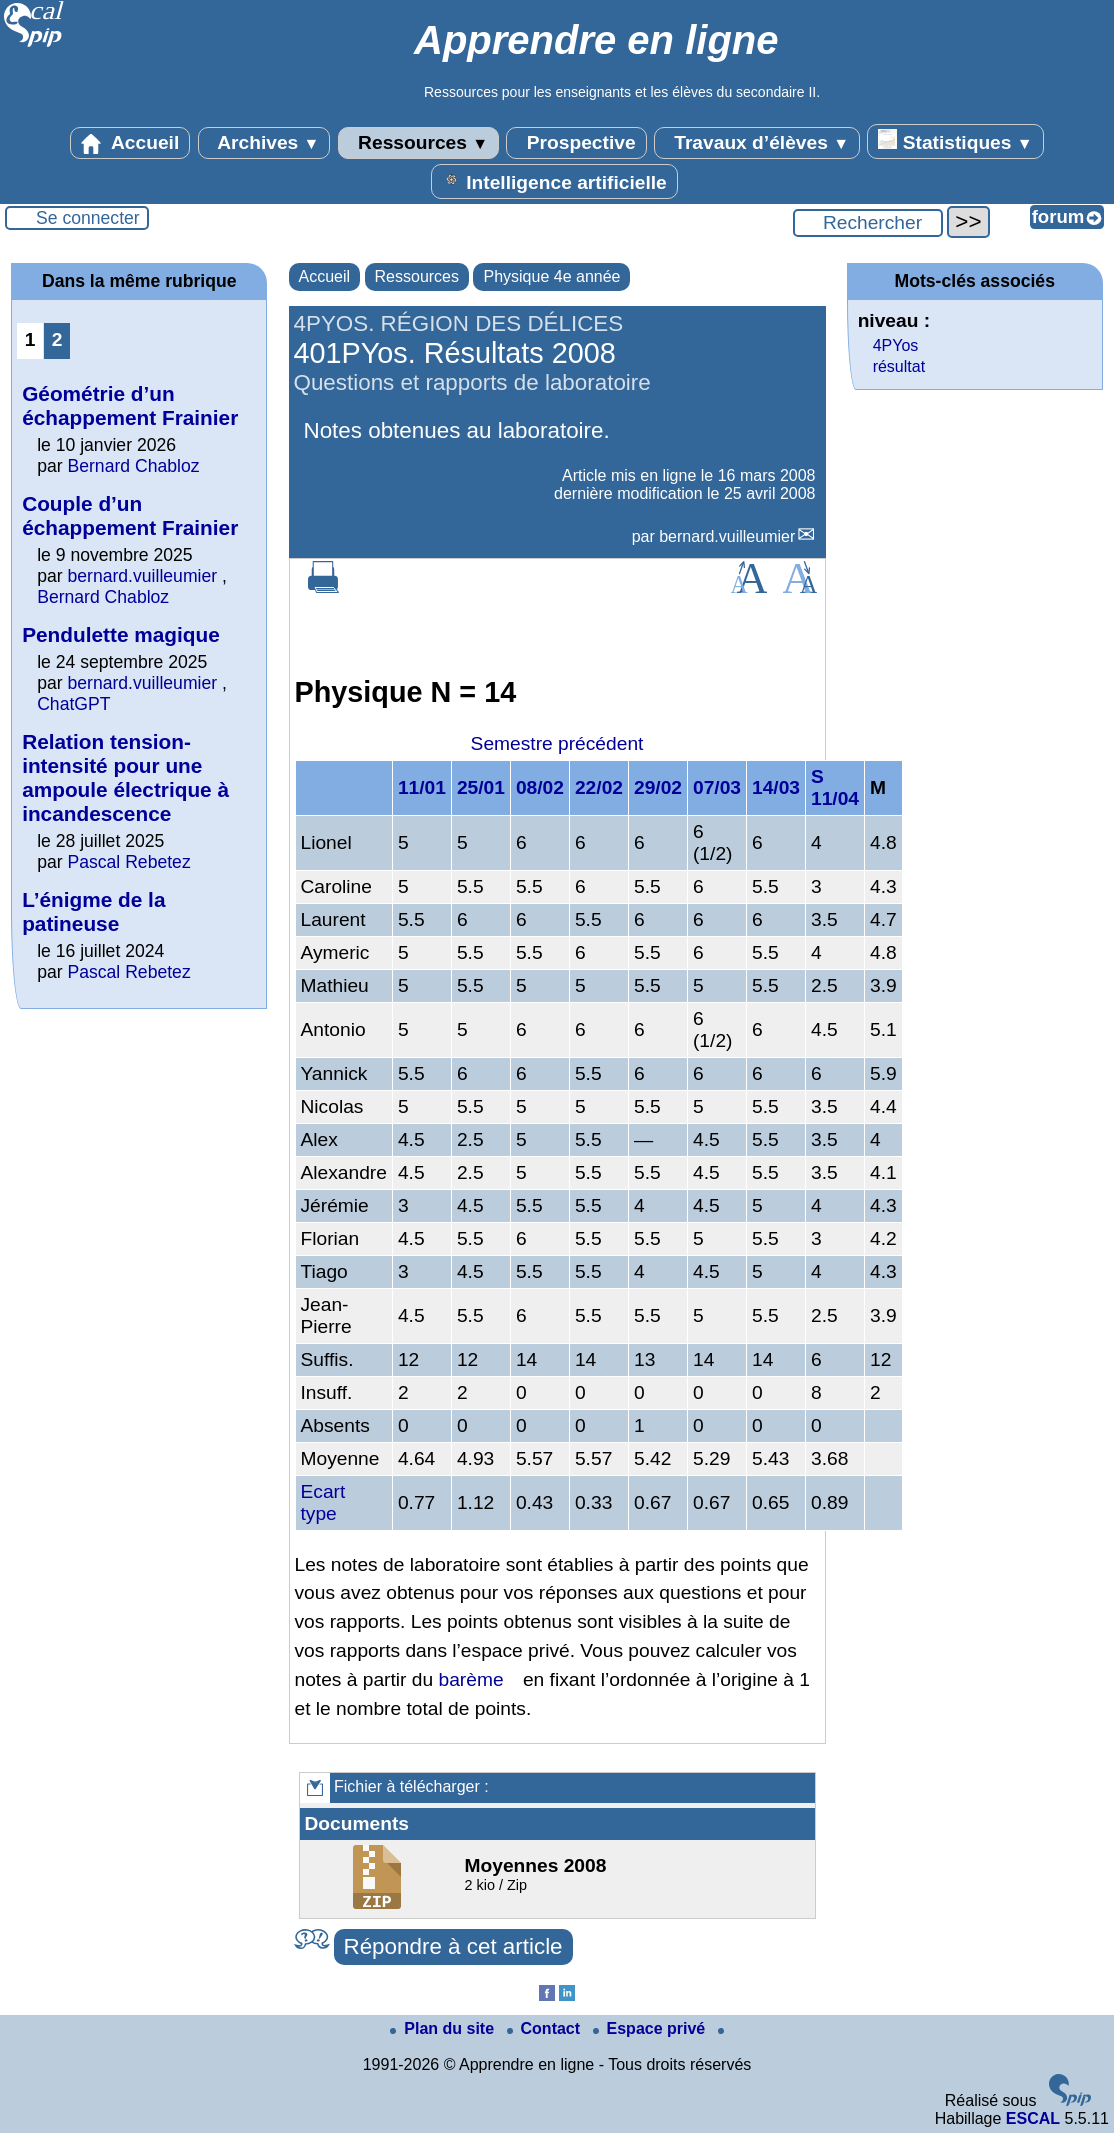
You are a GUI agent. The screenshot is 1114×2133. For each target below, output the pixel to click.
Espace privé (651, 2028)
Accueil (130, 143)
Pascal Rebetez (128, 862)
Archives (264, 143)
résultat (899, 366)
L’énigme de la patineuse (93, 911)
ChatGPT (73, 704)
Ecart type (323, 1502)
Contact (546, 2028)
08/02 (540, 787)
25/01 (481, 787)
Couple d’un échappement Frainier (130, 515)
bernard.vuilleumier (727, 536)
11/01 (422, 787)
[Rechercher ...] (868, 223)
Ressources (418, 143)
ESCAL (1033, 2118)
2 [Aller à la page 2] (57, 339)
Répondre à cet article (453, 1946)
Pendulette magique (121, 634)
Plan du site (444, 2028)
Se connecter (88, 218)
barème (471, 1679)
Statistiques (955, 141)
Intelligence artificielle (554, 181)
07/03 (717, 787)
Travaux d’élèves (757, 143)
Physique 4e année (551, 276)
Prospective (576, 143)
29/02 (658, 787)
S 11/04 (835, 787)
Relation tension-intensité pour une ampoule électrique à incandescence (125, 777)
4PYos (896, 345)
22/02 (599, 787)
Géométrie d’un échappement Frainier (130, 405)
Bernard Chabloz (133, 466)
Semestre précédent (557, 743)
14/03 (776, 787)
